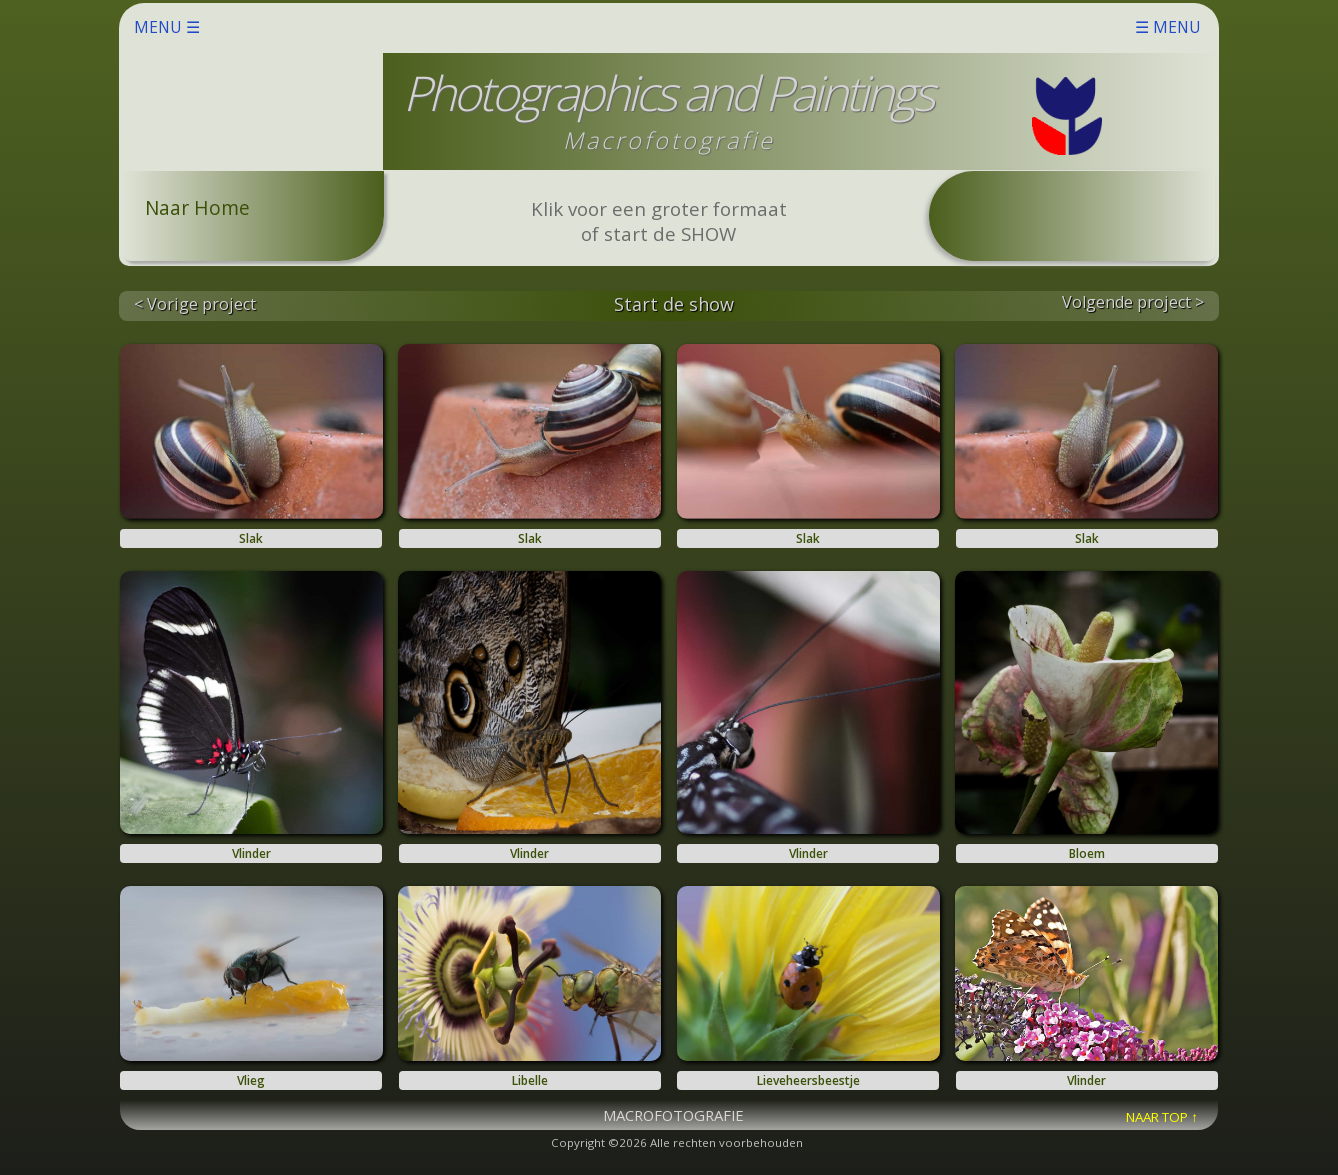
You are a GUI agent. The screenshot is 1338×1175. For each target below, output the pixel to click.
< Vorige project (195, 304)
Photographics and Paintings (667, 92)
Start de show (674, 304)
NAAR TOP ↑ (1162, 1117)
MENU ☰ (667, 27)
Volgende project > (1133, 302)
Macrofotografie (669, 140)
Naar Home (197, 207)
